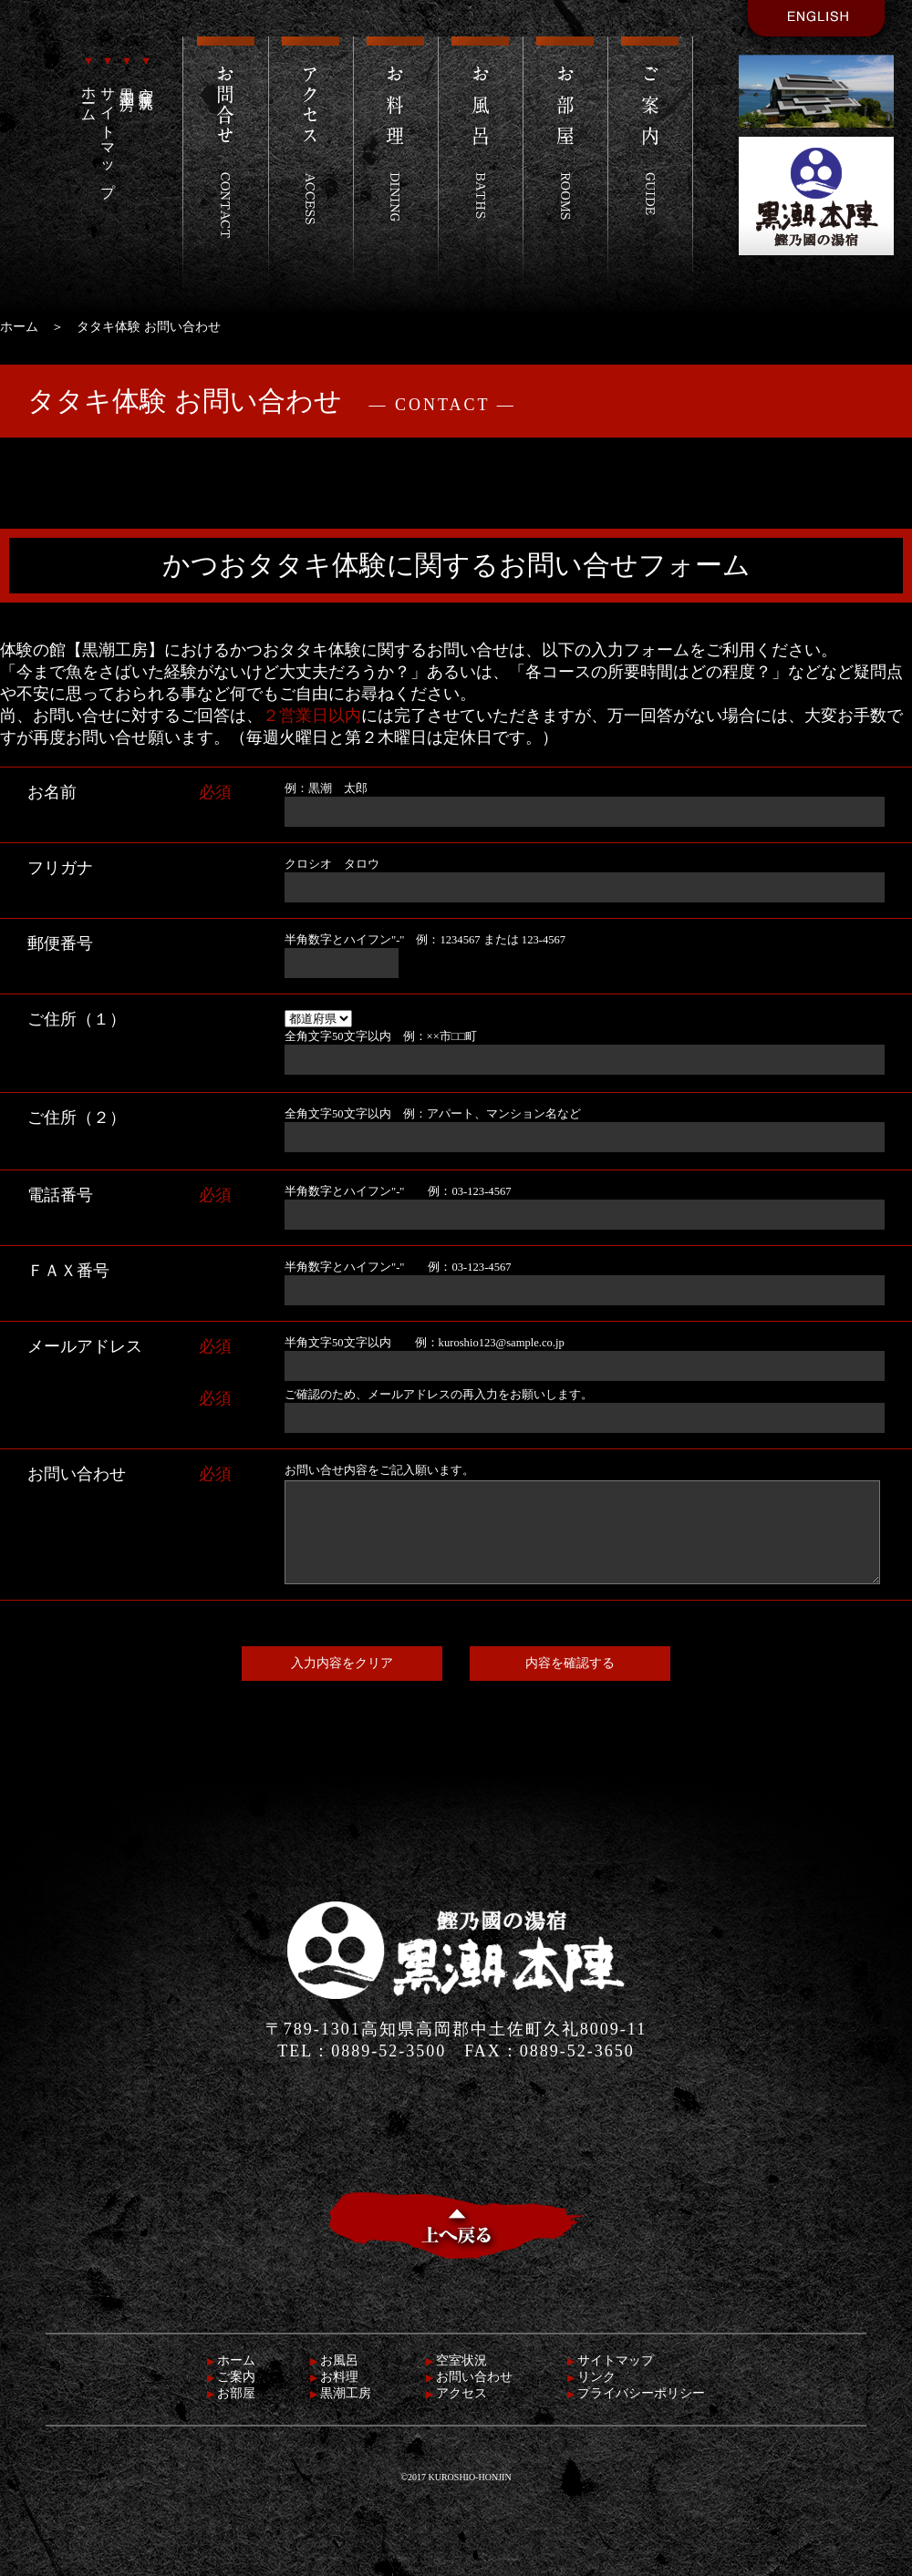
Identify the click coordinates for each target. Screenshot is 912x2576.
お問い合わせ (469, 2377)
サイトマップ (108, 123)
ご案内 (231, 2377)
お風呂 (334, 2360)
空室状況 (146, 71)
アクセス (456, 2393)
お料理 (334, 2377)
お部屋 (231, 2393)
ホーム (89, 86)
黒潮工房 (127, 71)
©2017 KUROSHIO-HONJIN (455, 2477)
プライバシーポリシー (636, 2393)
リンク (591, 2377)
